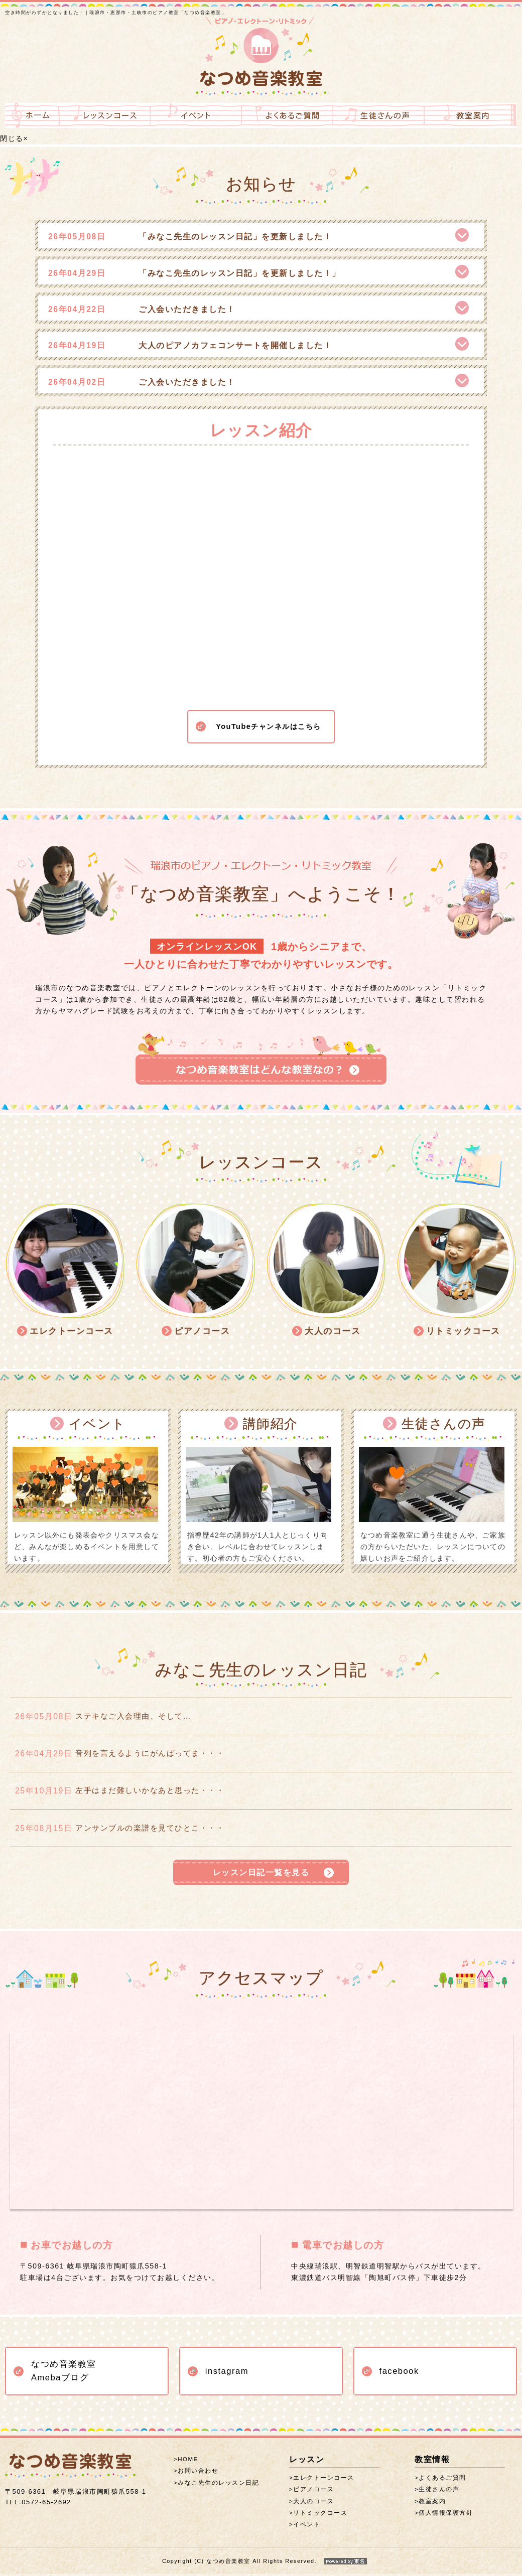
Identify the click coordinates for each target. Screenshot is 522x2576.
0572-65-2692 (38, 2504)
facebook (399, 2373)
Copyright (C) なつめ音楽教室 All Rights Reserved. (261, 2563)
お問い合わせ (198, 2473)
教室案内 (432, 2503)
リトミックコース (320, 2515)
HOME (188, 2462)
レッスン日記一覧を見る (261, 1873)
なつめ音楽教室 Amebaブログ (63, 2373)
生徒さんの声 (439, 2492)
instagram (226, 2373)
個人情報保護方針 (446, 2515)
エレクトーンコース (323, 2480)
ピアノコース (313, 2492)
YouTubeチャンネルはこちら (268, 715)
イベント (306, 2527)
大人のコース (313, 2503)
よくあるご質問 (442, 2480)
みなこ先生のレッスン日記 (218, 2485)
